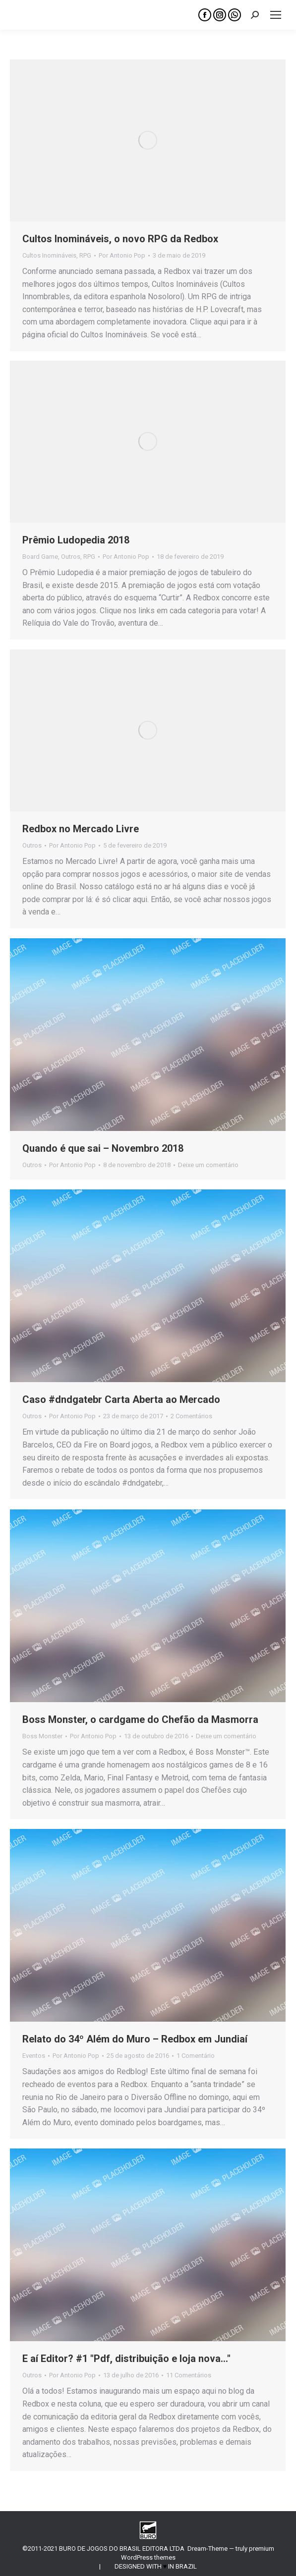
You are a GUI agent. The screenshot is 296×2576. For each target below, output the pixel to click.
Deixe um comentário (208, 1165)
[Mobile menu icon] (276, 15)
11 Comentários (188, 2375)
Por (122, 255)
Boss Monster (42, 1736)
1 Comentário (196, 2055)
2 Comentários (191, 1416)
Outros (70, 556)
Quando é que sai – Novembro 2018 (102, 1148)
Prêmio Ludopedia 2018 (75, 540)
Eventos (33, 2055)
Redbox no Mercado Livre (80, 829)
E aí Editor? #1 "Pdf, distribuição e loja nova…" (126, 2358)
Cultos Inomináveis (49, 255)
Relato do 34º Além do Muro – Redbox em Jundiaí (134, 2039)
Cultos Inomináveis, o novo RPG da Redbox (120, 239)
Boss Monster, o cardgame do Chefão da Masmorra (140, 1719)
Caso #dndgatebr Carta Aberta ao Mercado (121, 1399)
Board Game (40, 556)
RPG (85, 255)
